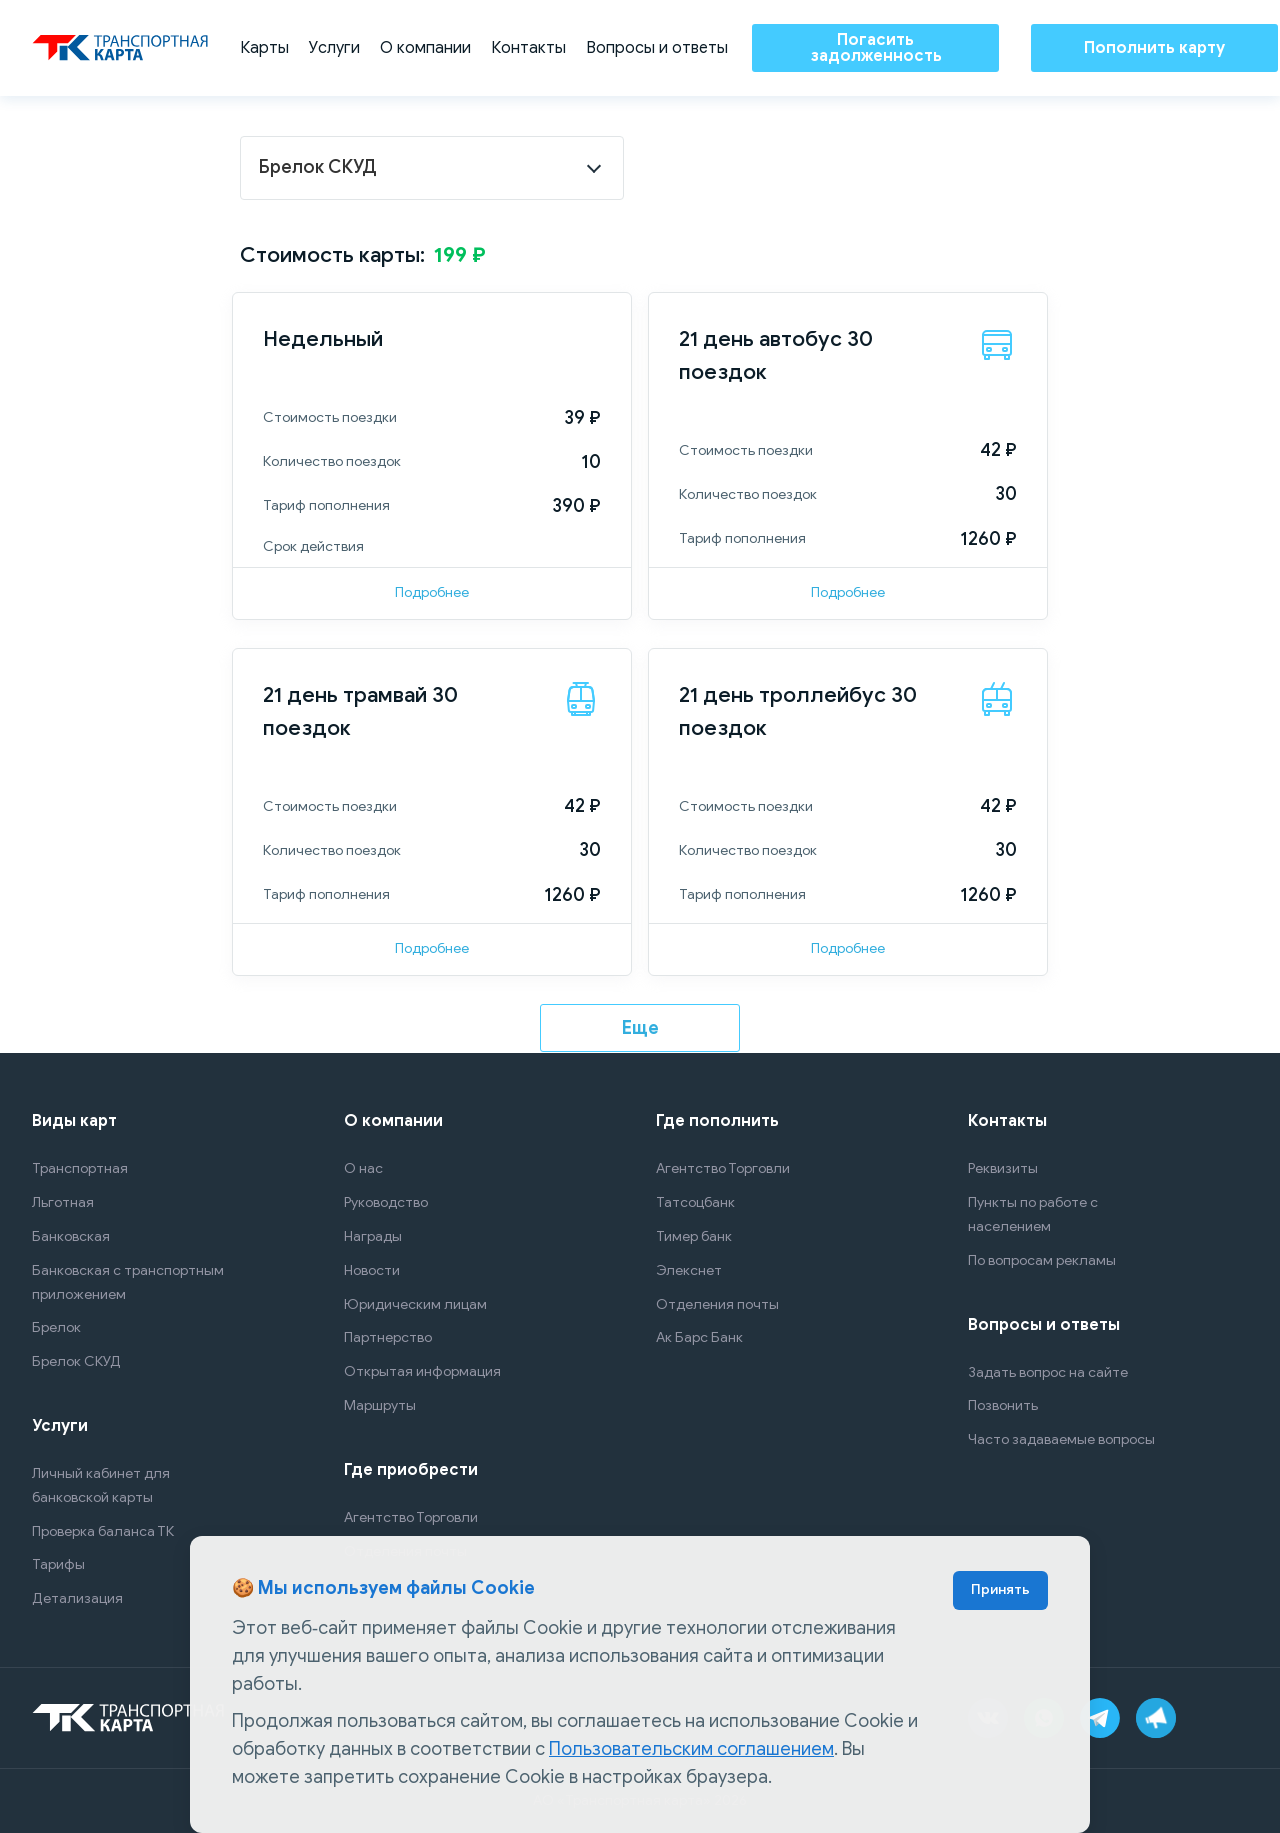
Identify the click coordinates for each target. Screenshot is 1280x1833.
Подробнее (432, 592)
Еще (640, 1028)
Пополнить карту (1154, 48)
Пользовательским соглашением (691, 1749)
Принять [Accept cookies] (1000, 1589)
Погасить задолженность (876, 48)
